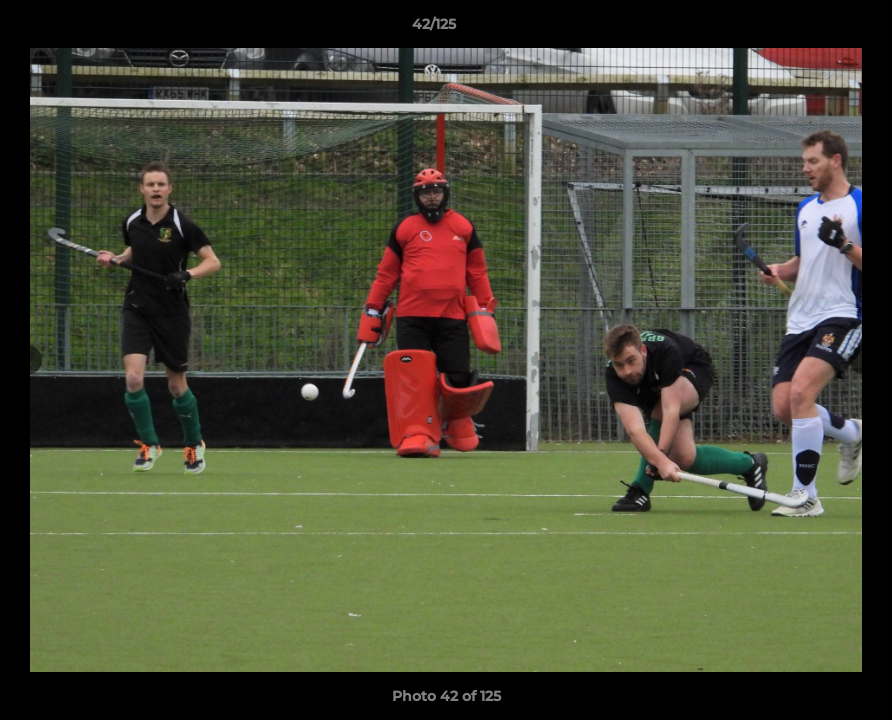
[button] (808, 29)
